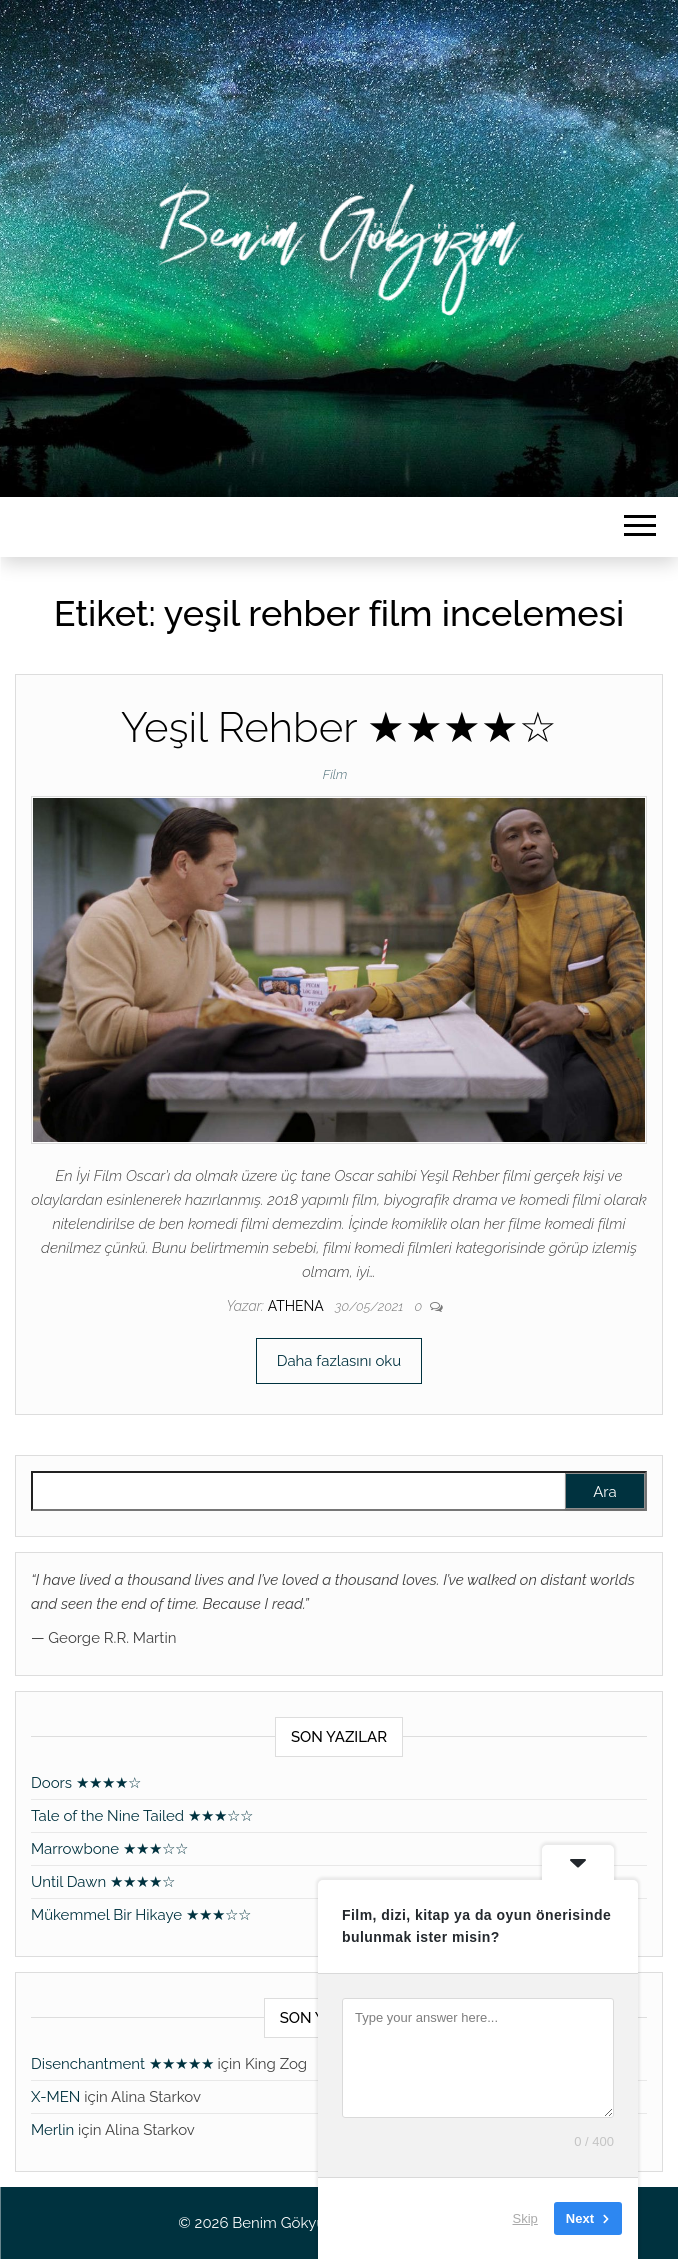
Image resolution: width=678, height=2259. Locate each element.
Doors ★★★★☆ (86, 1783)
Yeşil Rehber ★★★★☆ (339, 727)
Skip (525, 2218)
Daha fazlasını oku (339, 1361)
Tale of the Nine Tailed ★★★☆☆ (142, 1816)
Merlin (52, 2130)
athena (297, 1306)
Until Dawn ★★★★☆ (103, 1882)
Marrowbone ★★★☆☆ (109, 1849)
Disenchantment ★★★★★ (122, 2064)
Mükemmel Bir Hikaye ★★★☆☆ (141, 1915)
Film (335, 774)
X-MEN (55, 2097)
